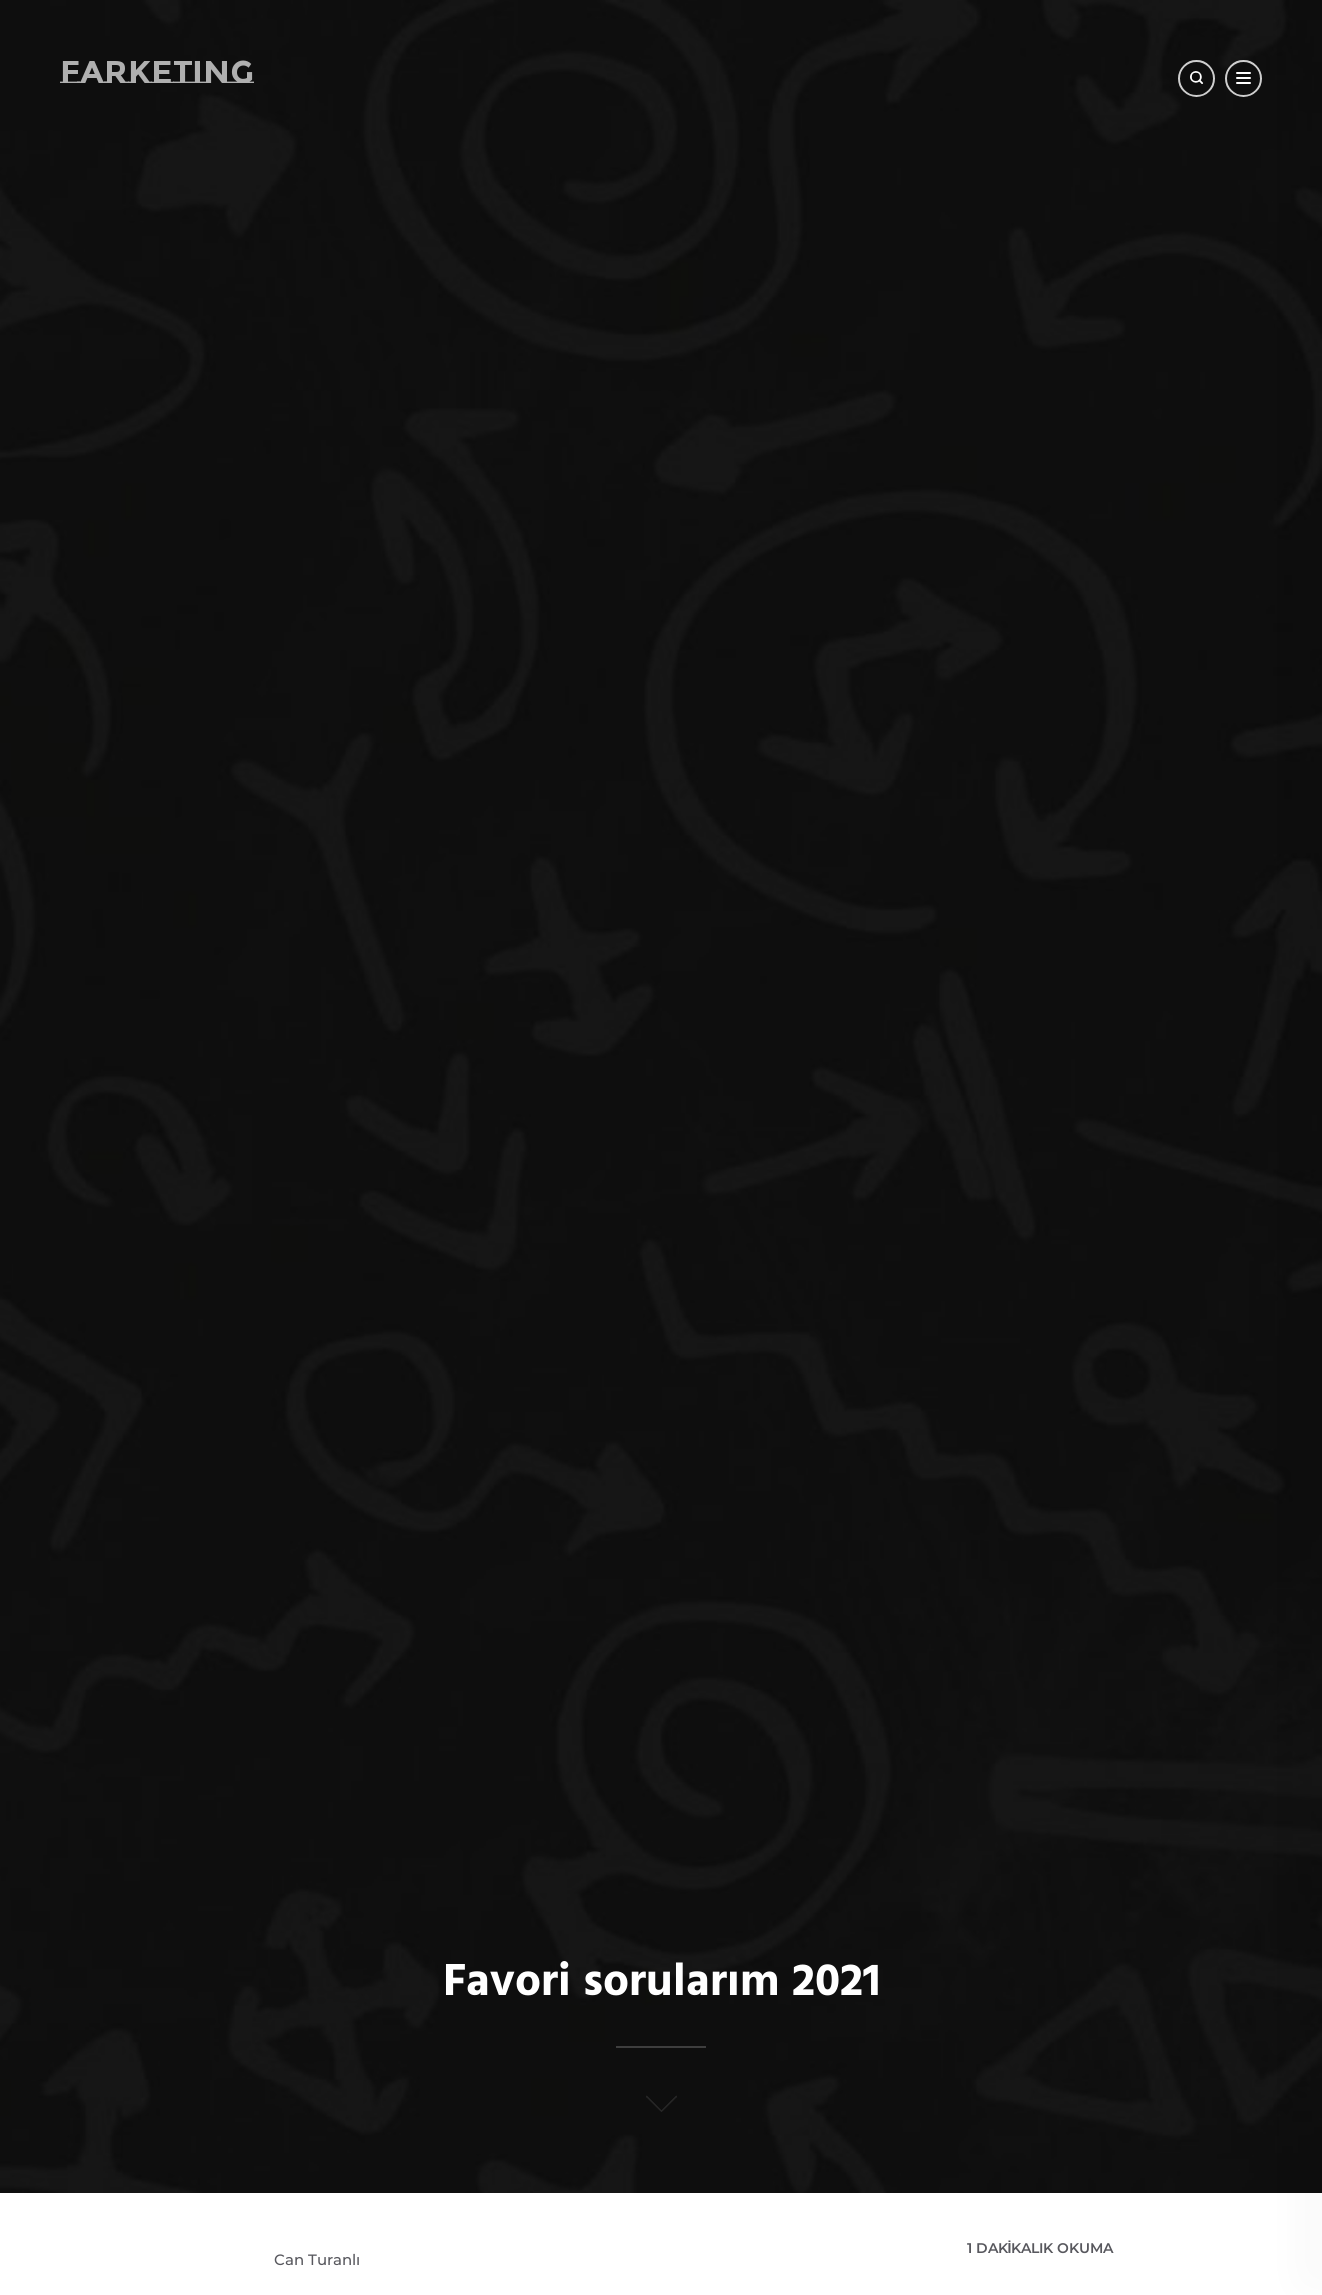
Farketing (157, 71)
